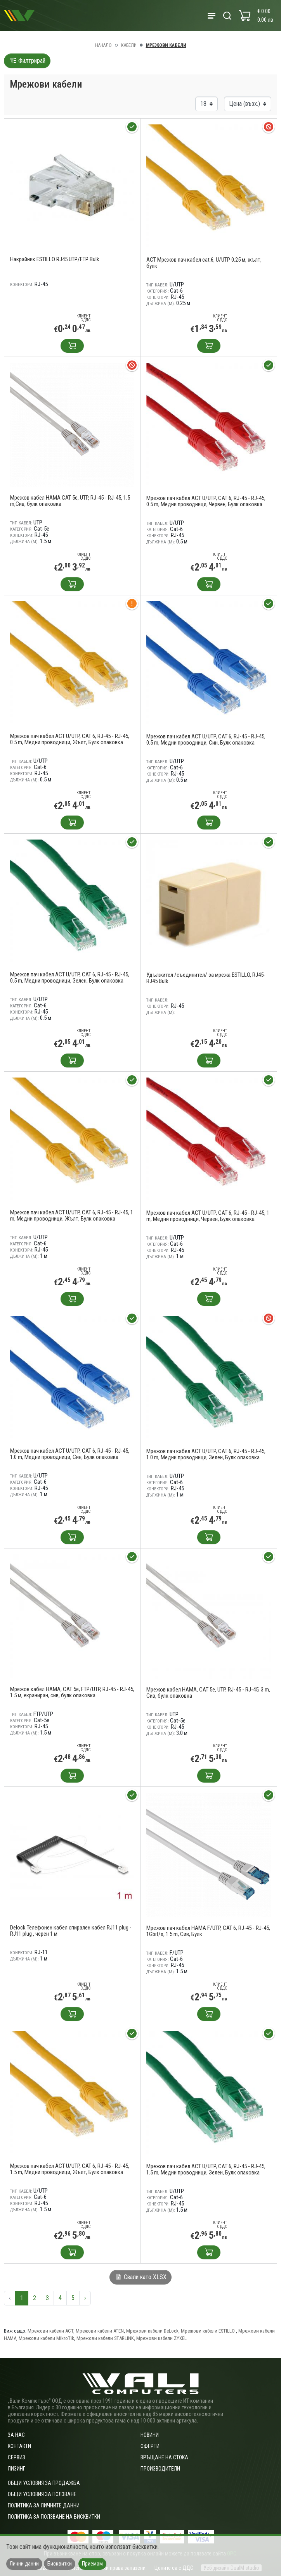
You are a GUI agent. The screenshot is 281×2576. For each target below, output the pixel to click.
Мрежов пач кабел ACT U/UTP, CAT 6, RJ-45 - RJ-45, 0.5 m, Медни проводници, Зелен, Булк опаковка (69, 977)
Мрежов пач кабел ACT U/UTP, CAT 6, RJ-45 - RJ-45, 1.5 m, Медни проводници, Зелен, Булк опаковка (205, 2169)
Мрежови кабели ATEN (100, 2331)
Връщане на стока (164, 2457)
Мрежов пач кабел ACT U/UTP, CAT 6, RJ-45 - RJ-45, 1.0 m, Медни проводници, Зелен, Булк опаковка (205, 1454)
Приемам (92, 2563)
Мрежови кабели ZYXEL (161, 2338)
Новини (149, 2435)
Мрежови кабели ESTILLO (208, 2331)
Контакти (19, 2446)
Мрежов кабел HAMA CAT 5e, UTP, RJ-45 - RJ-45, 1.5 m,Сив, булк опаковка (70, 500)
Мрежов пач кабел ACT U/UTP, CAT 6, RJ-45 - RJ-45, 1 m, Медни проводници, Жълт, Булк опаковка (71, 1215)
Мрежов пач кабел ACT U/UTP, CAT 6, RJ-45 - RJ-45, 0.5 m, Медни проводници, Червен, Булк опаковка (205, 501)
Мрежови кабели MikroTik (46, 2338)
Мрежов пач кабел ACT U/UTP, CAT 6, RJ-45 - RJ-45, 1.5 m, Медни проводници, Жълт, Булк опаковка (69, 2169)
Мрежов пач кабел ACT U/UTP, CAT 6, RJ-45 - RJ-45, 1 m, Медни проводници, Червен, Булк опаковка (207, 1215)
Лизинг (16, 2469)
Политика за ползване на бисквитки (54, 2517)
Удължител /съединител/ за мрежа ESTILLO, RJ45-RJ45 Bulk (205, 978)
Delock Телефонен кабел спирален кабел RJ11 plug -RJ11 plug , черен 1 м (71, 1930)
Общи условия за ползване (42, 2494)
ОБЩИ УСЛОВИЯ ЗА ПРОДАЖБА (44, 2483)
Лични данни (24, 2563)
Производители (160, 2469)
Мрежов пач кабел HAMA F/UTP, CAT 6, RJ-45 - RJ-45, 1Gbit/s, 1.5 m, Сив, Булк (208, 1931)
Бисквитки (59, 2563)
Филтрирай (27, 60)
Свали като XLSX (140, 2277)
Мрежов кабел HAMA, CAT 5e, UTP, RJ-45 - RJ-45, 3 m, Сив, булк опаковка (208, 1692)
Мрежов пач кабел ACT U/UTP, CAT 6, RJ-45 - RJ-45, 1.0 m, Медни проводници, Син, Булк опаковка (69, 1453)
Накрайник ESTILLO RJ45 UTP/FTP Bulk (54, 259)
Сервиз (16, 2457)
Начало (103, 45)
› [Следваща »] (85, 2298)
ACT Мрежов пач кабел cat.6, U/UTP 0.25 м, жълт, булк (204, 262)
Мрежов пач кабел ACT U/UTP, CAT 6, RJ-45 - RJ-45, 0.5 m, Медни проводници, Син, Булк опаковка (205, 739)
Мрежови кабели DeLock (152, 2331)
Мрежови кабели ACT (50, 2331)
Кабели (129, 45)
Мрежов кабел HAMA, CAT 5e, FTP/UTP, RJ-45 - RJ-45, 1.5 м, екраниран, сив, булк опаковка (72, 1692)
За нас (16, 2435)
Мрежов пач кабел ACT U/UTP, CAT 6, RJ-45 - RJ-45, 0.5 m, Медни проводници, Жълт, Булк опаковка (69, 739)
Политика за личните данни (44, 2505)
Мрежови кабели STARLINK (105, 2338)
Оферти (150, 2446)
